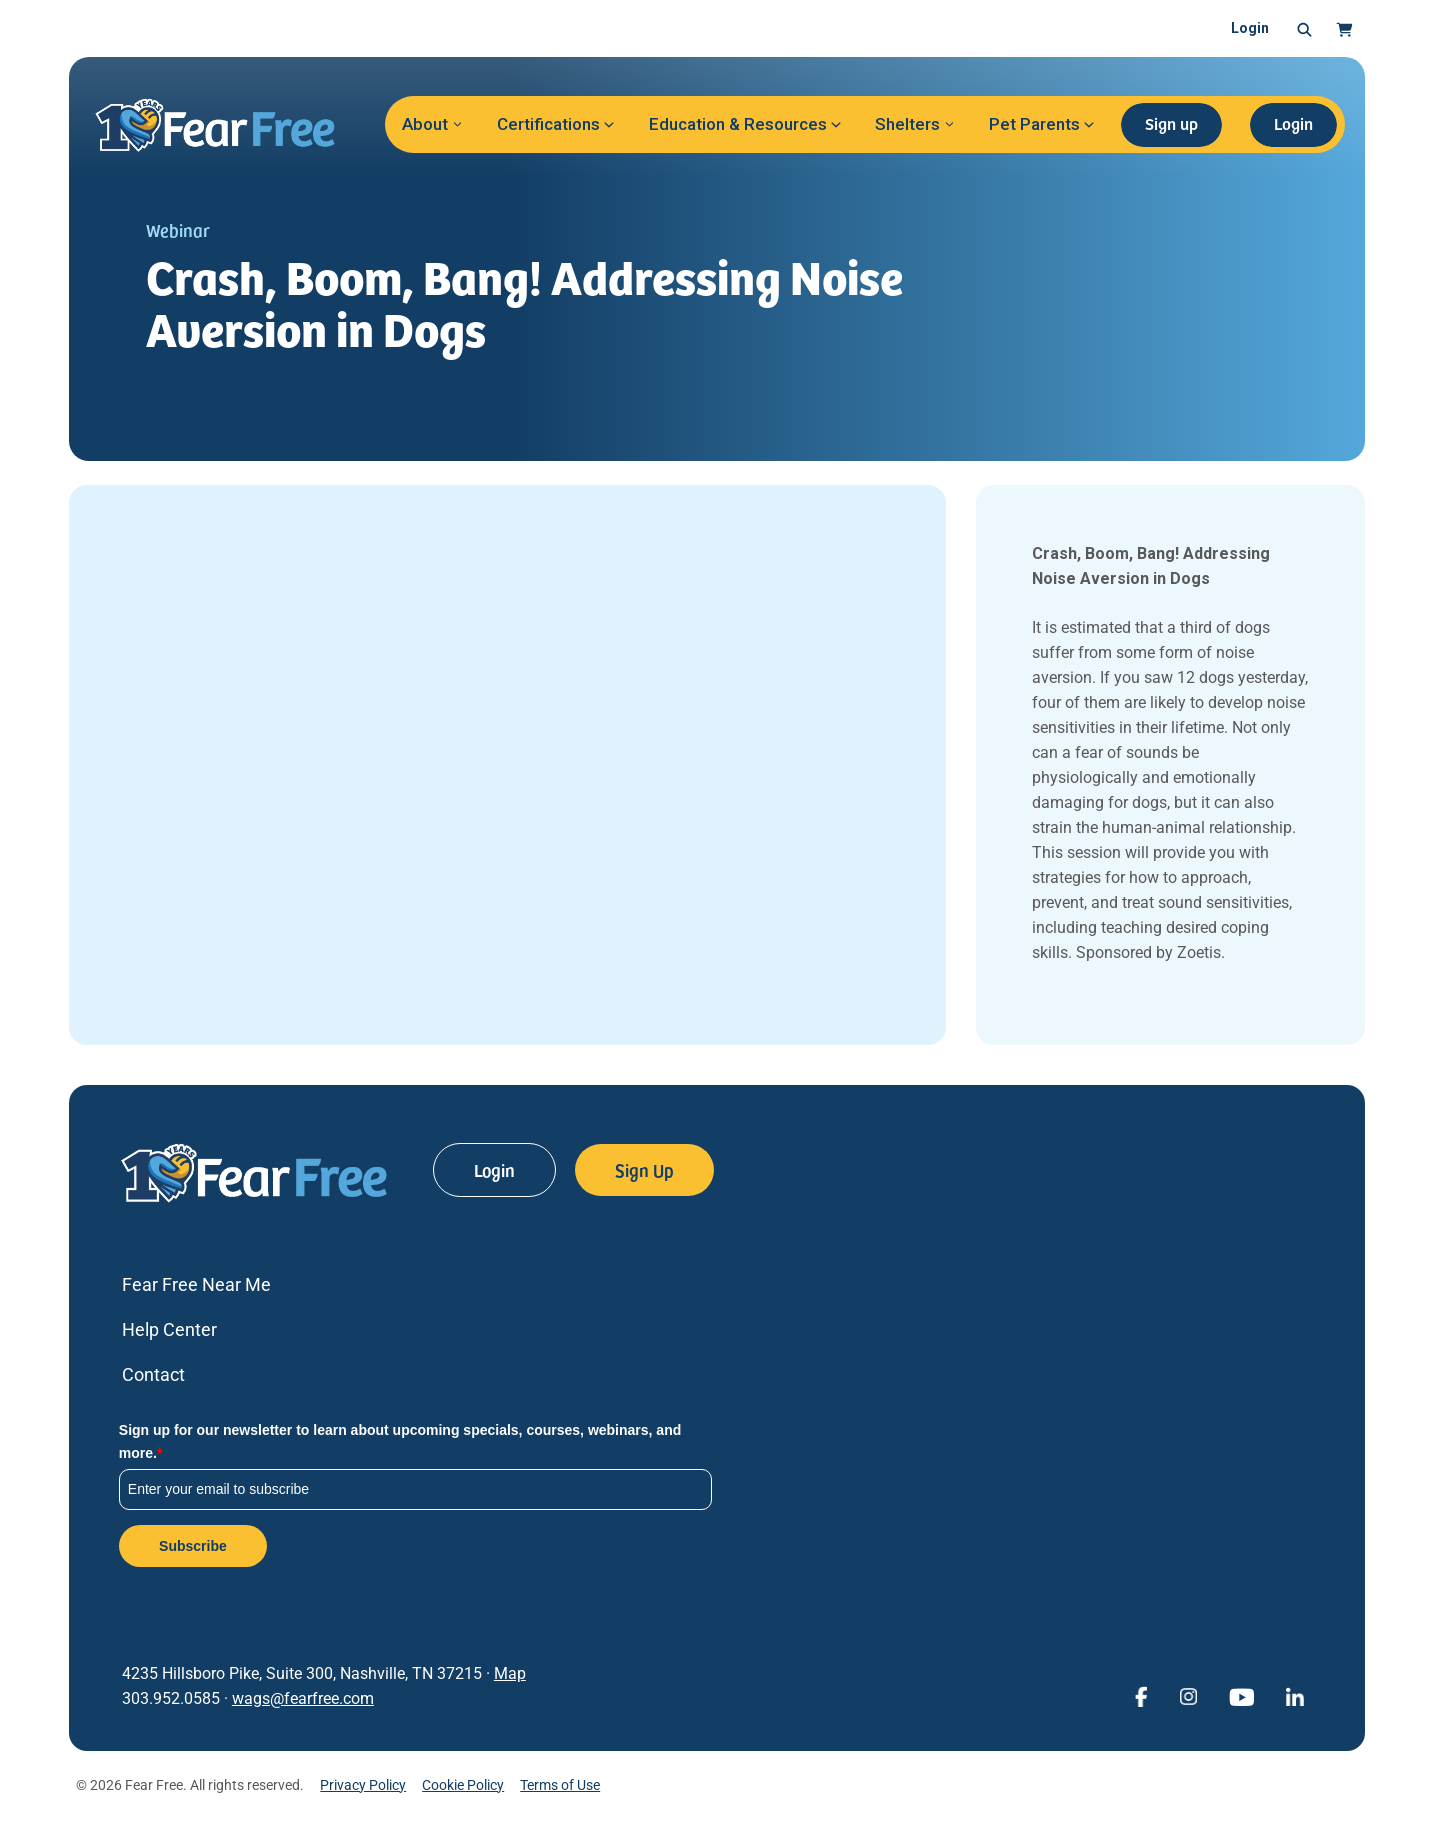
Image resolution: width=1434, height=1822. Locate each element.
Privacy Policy (363, 1785)
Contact (153, 1374)
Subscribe (193, 1546)
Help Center (169, 1329)
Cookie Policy (463, 1785)
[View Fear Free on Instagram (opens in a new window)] (1188, 1695)
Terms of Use (560, 1785)
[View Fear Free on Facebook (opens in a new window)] (1141, 1695)
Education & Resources (738, 124)
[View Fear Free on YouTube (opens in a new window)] (1241, 1695)
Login (1250, 28)
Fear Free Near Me (196, 1284)
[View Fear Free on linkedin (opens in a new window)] (1295, 1695)
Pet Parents (1034, 124)
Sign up (1171, 123)
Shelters (907, 124)
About (425, 124)
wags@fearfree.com (303, 1698)
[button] (1304, 29)
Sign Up (644, 1169)
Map (510, 1673)
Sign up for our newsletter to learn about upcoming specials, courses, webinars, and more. (400, 1441)
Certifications (548, 124)
